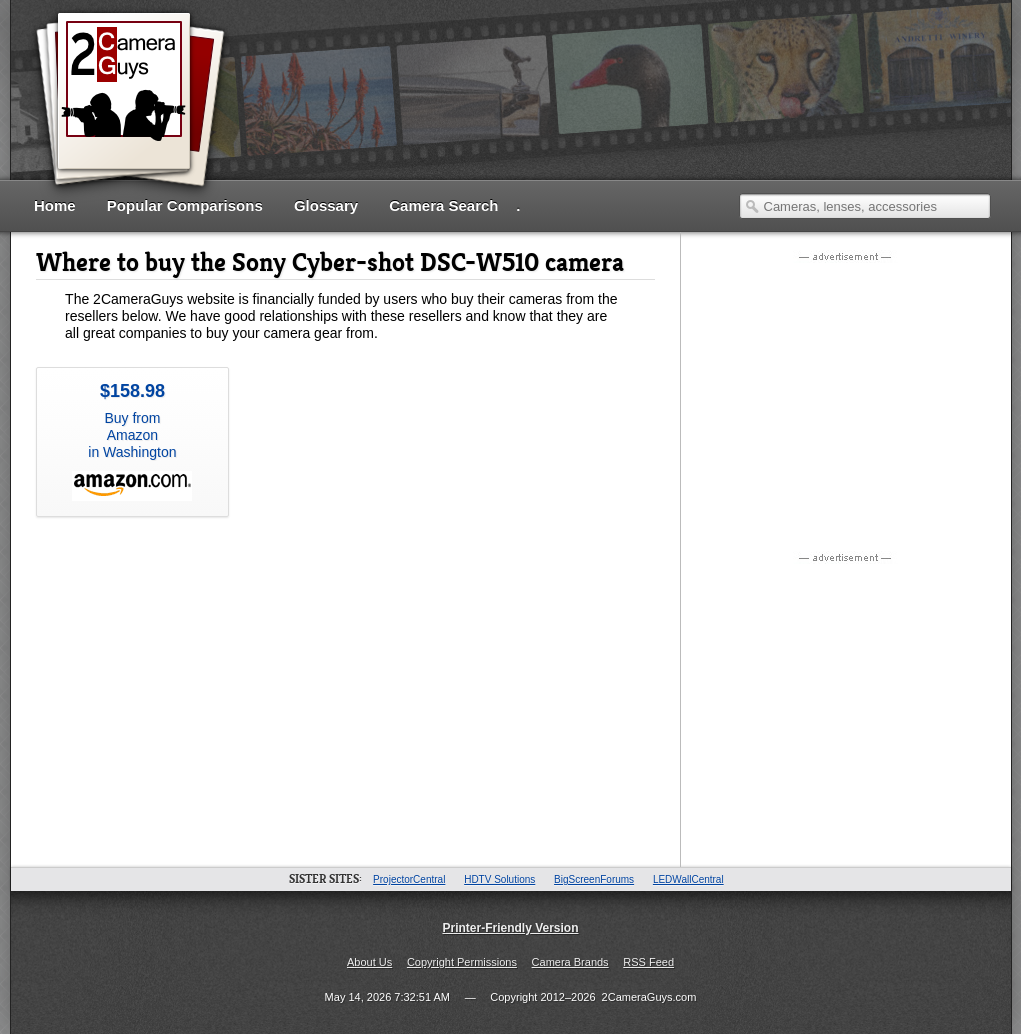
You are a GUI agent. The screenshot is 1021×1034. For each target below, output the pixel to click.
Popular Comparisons (185, 205)
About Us (369, 962)
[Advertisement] (626, 97)
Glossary (326, 205)
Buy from (132, 441)
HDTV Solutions (499, 879)
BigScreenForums (594, 879)
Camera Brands (570, 962)
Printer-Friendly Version (510, 928)
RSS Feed (648, 962)
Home (55, 205)
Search (752, 206)
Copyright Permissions (462, 962)
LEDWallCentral (688, 879)
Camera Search (443, 205)
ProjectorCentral (409, 879)
